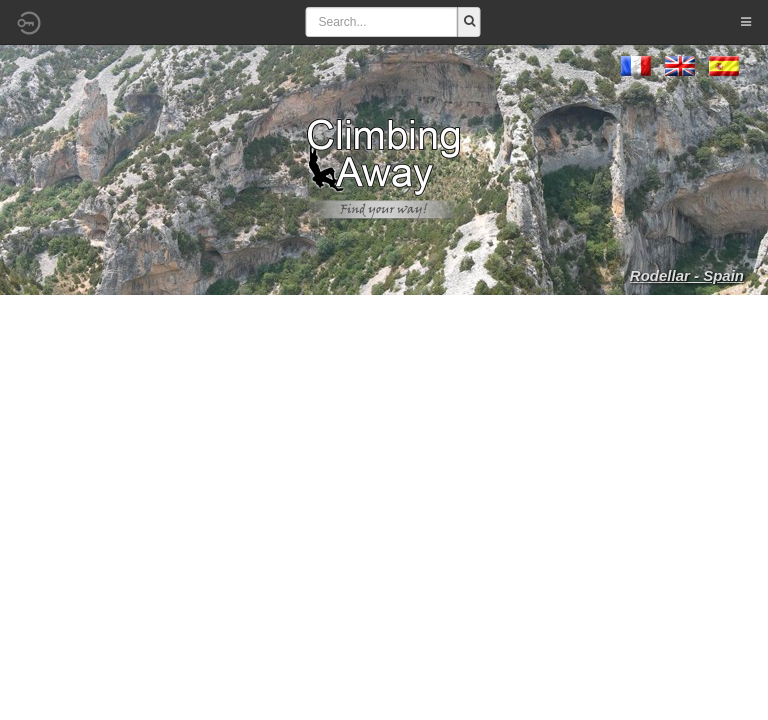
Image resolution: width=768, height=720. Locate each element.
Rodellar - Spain (687, 275)
